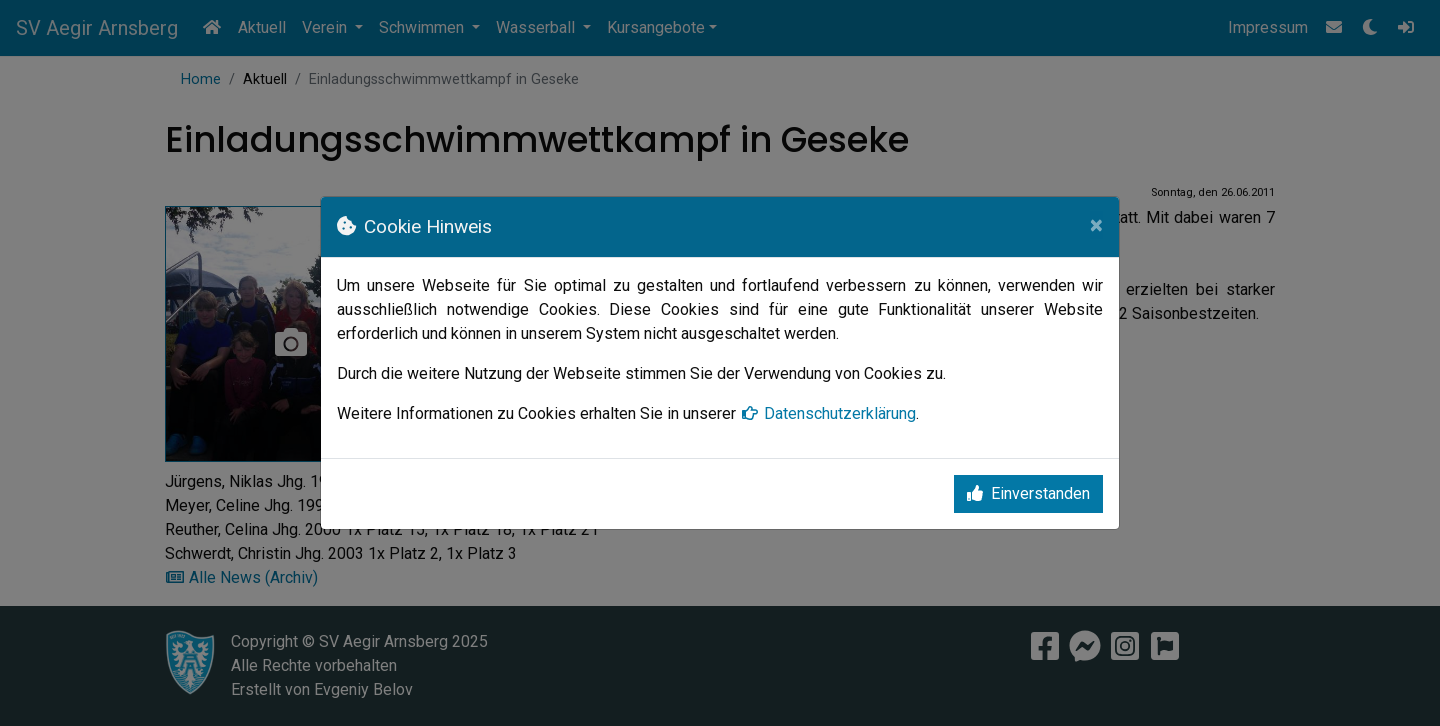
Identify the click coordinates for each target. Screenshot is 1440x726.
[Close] (1096, 225)
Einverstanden (1028, 493)
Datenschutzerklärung (828, 413)
